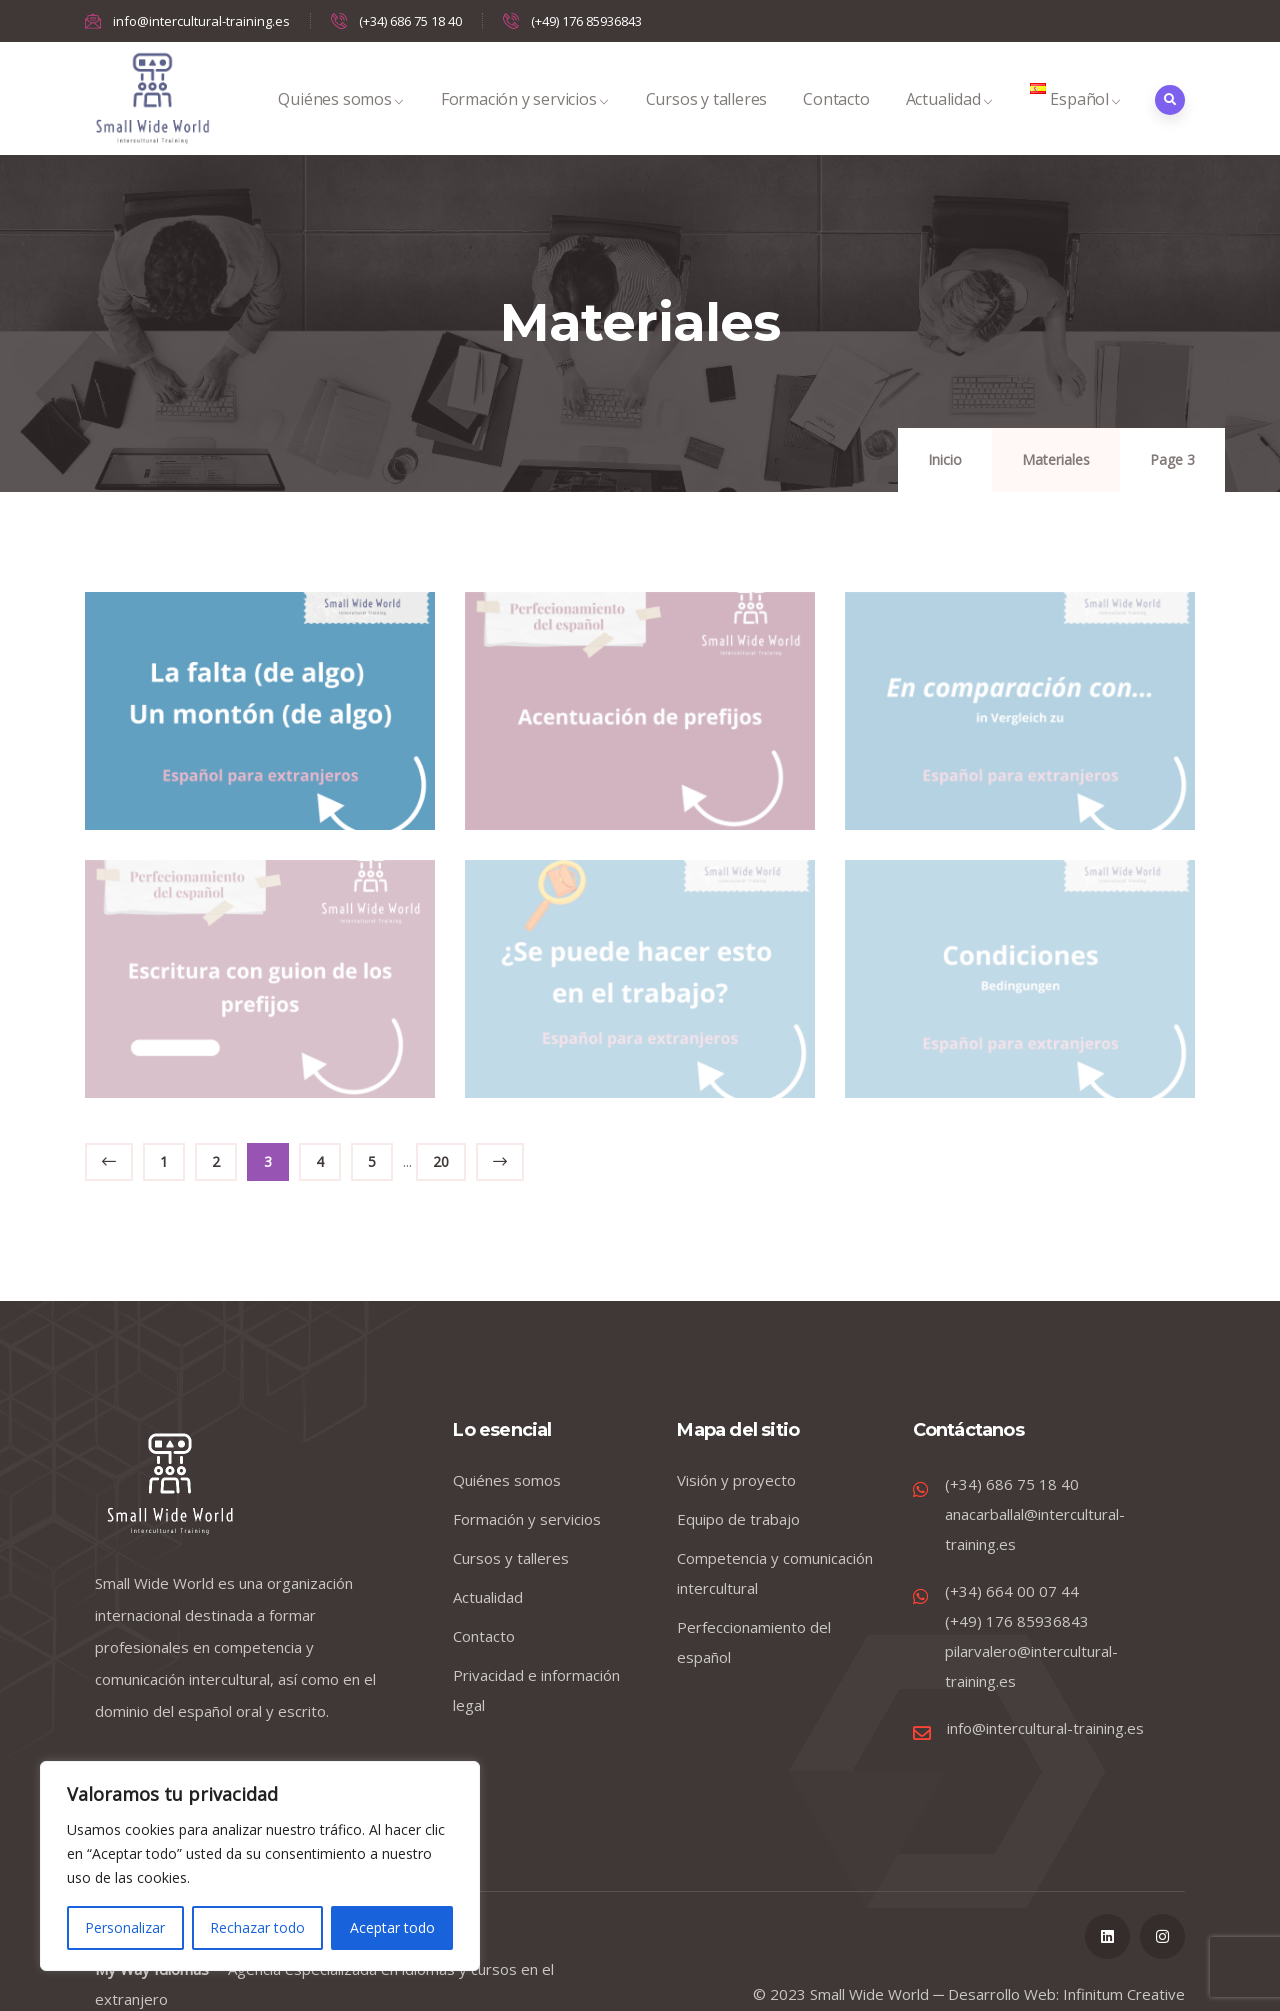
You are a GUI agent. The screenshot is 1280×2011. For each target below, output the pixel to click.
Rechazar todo (257, 1927)
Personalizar (125, 1927)
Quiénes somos (341, 120)
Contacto (836, 120)
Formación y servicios (525, 120)
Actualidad (950, 120)
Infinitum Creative (1124, 1994)
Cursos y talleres (707, 120)
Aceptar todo (392, 1927)
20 (441, 1161)
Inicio (945, 459)
